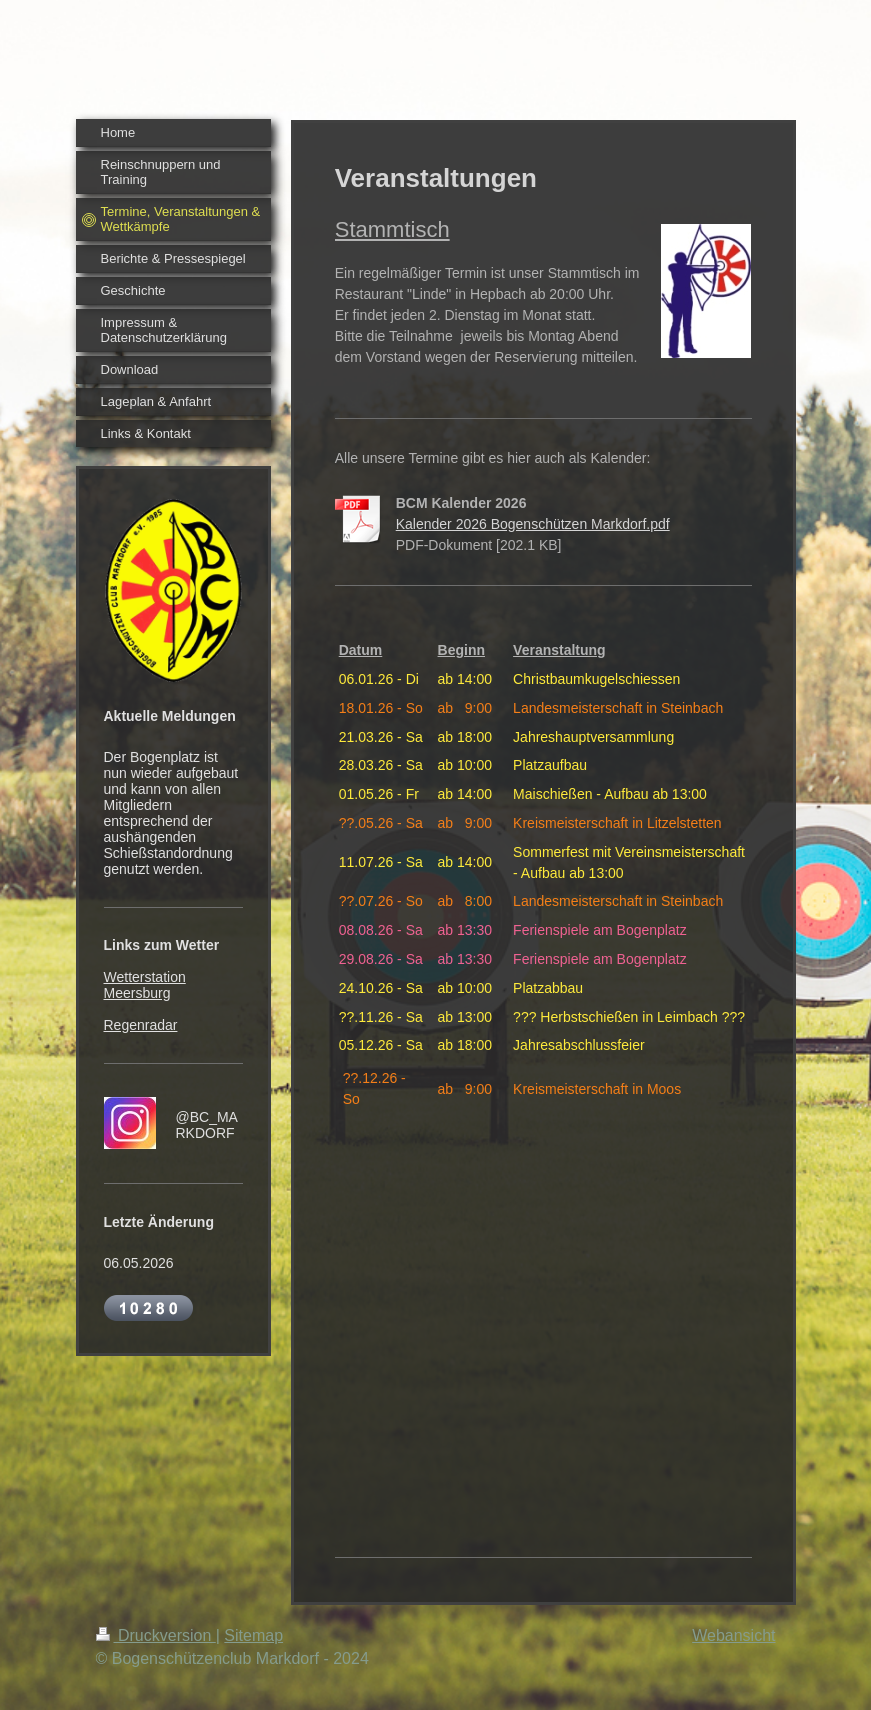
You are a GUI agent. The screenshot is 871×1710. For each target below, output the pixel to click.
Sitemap (253, 1635)
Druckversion (156, 1635)
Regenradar (141, 1025)
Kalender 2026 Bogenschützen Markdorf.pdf (533, 524)
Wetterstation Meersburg (145, 985)
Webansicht (733, 1635)
